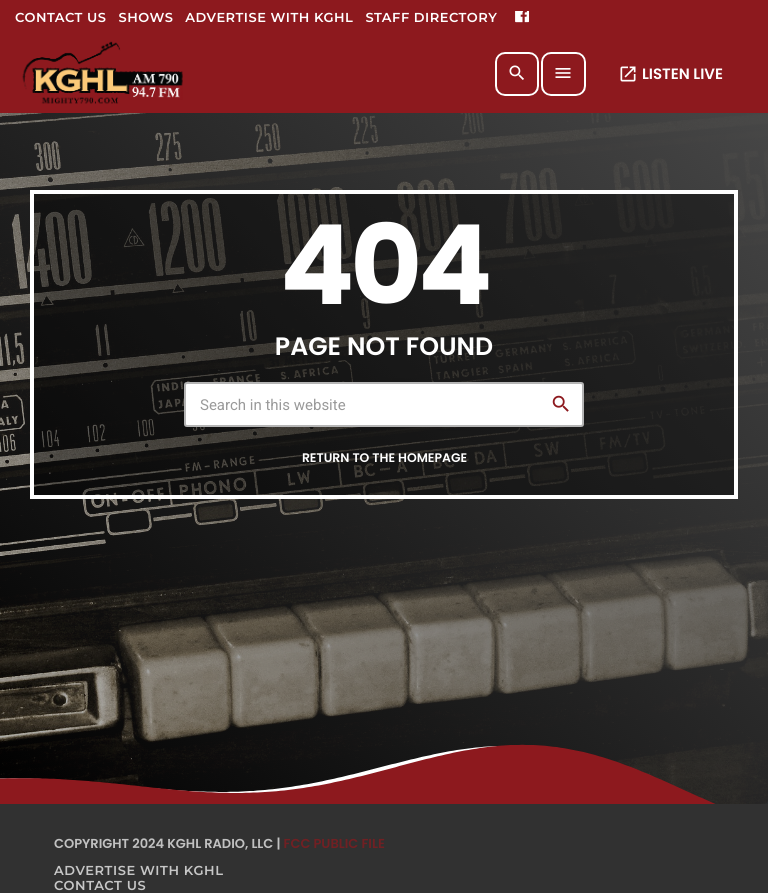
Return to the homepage (384, 458)
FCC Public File (334, 843)
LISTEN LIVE (670, 74)
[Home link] (104, 74)
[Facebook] (522, 18)
